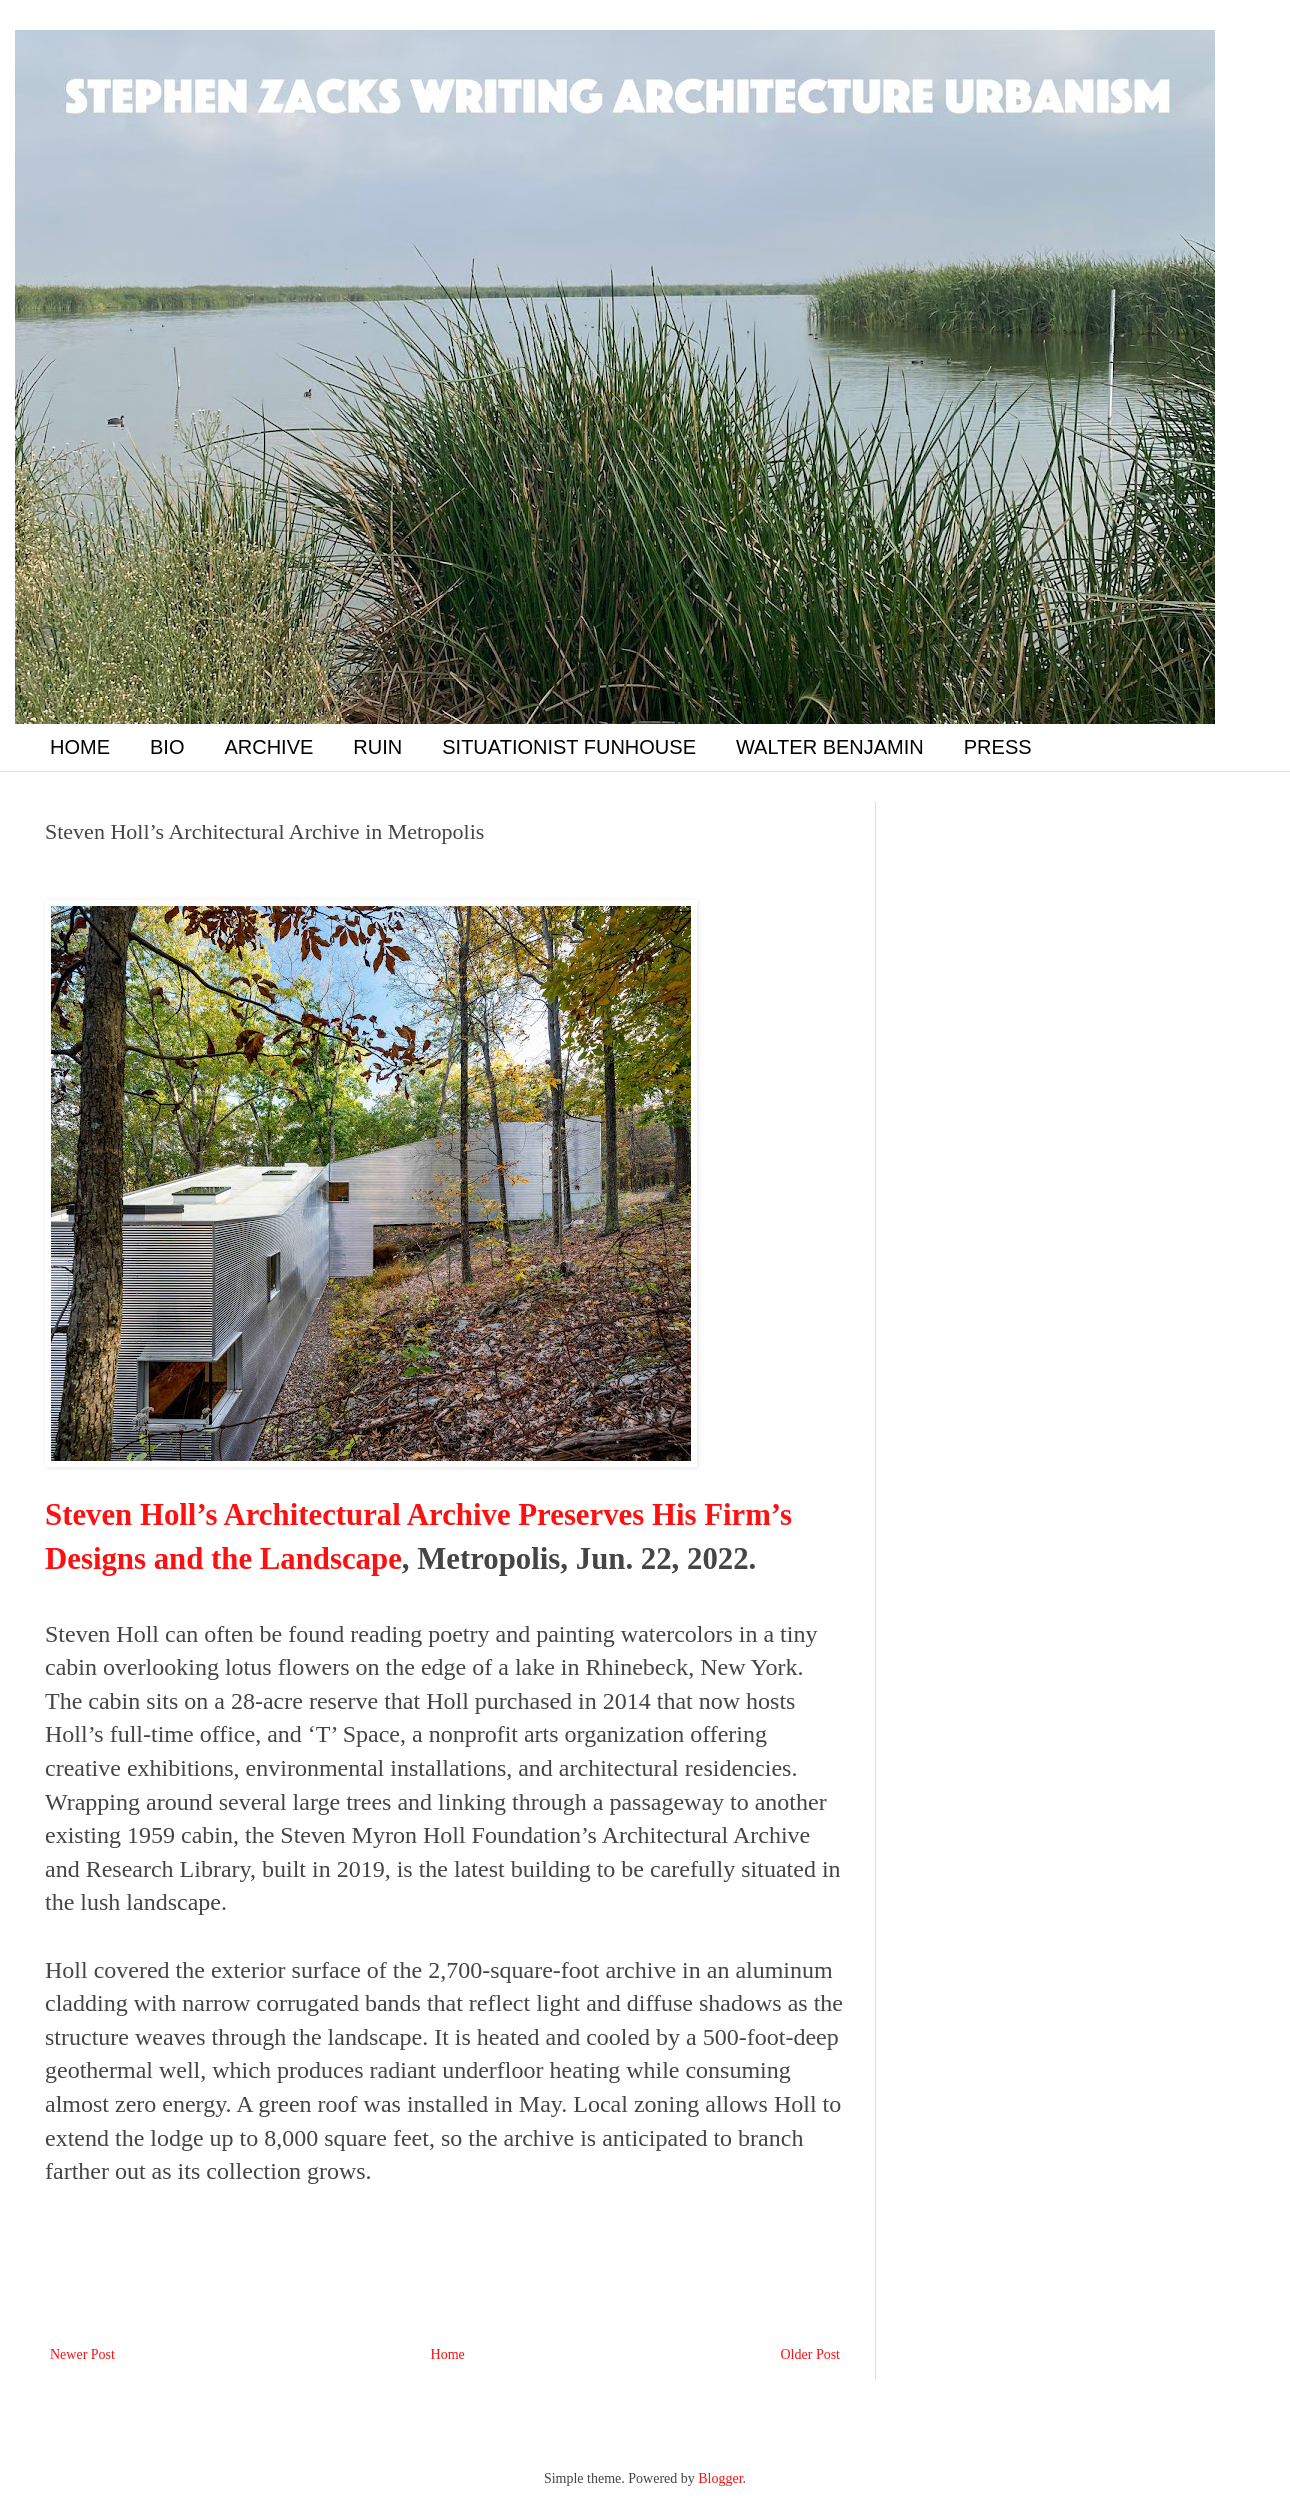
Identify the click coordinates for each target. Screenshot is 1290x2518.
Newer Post (82, 2354)
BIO (167, 747)
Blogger (720, 2478)
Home (448, 2354)
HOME (80, 747)
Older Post (811, 2354)
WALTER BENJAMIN (830, 747)
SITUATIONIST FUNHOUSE (569, 747)
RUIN (377, 747)
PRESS (998, 747)
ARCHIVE (268, 747)
